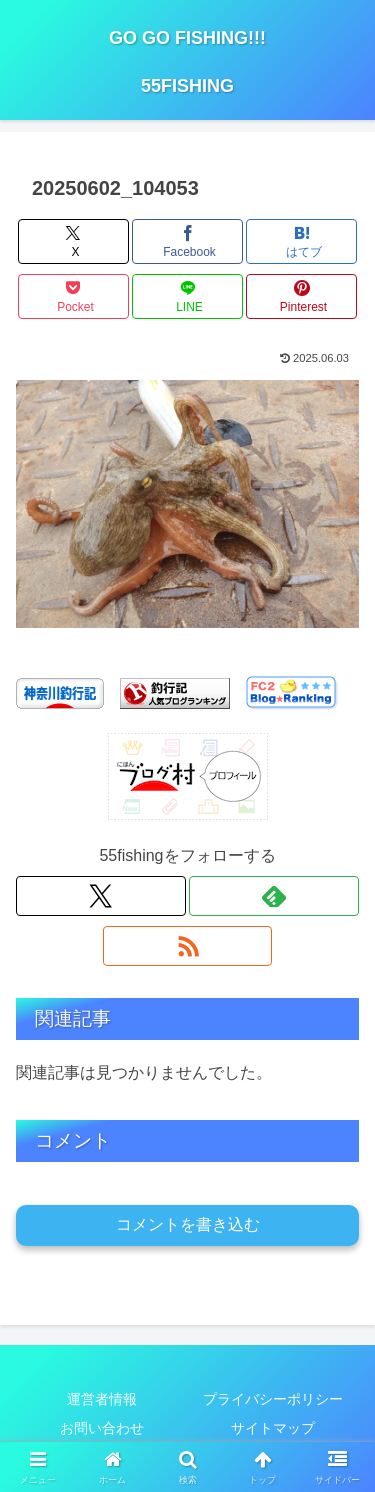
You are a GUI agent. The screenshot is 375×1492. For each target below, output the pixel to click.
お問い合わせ (102, 1428)
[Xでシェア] (73, 241)
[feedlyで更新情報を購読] (274, 896)
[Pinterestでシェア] (301, 296)
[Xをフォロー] (101, 896)
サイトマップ (273, 1428)
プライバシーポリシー (273, 1399)
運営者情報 (102, 1399)
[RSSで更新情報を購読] (188, 946)
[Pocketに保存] (73, 296)
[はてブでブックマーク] (301, 241)
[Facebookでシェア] (187, 241)
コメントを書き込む (188, 1224)
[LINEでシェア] (187, 296)
